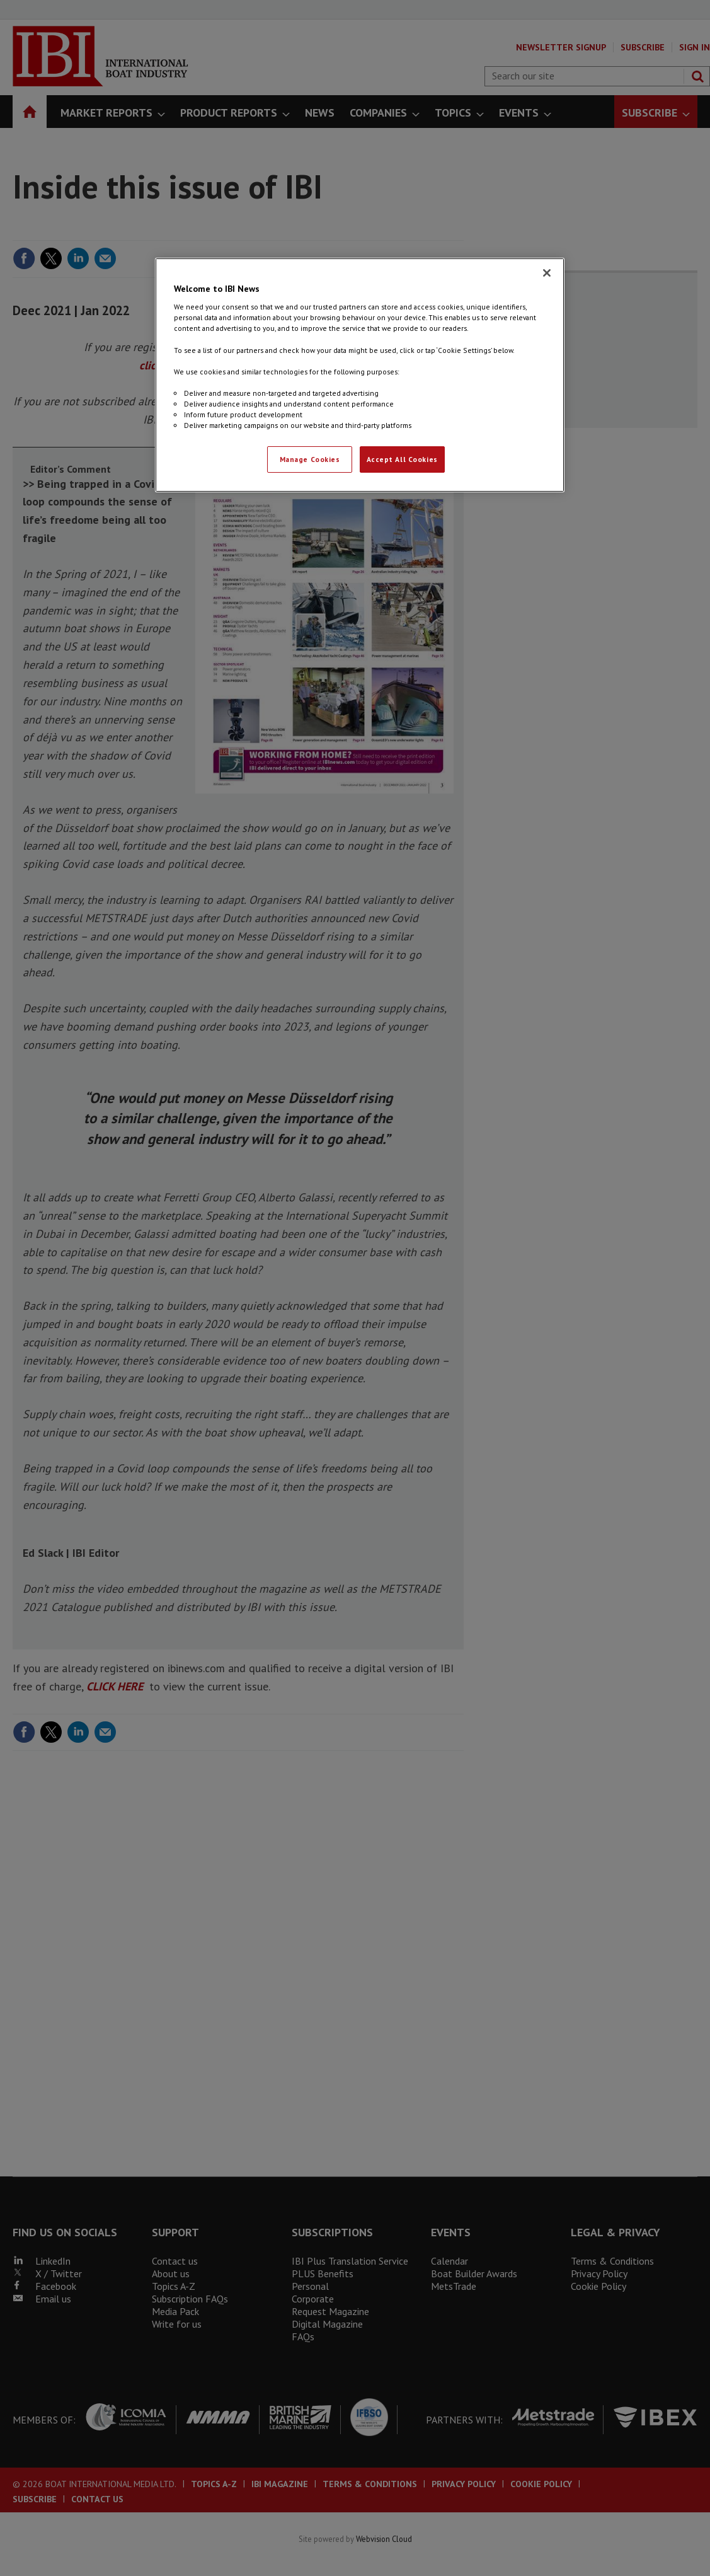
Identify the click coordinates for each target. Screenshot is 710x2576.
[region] (359, 375)
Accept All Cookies (402, 459)
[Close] (547, 273)
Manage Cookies (310, 459)
